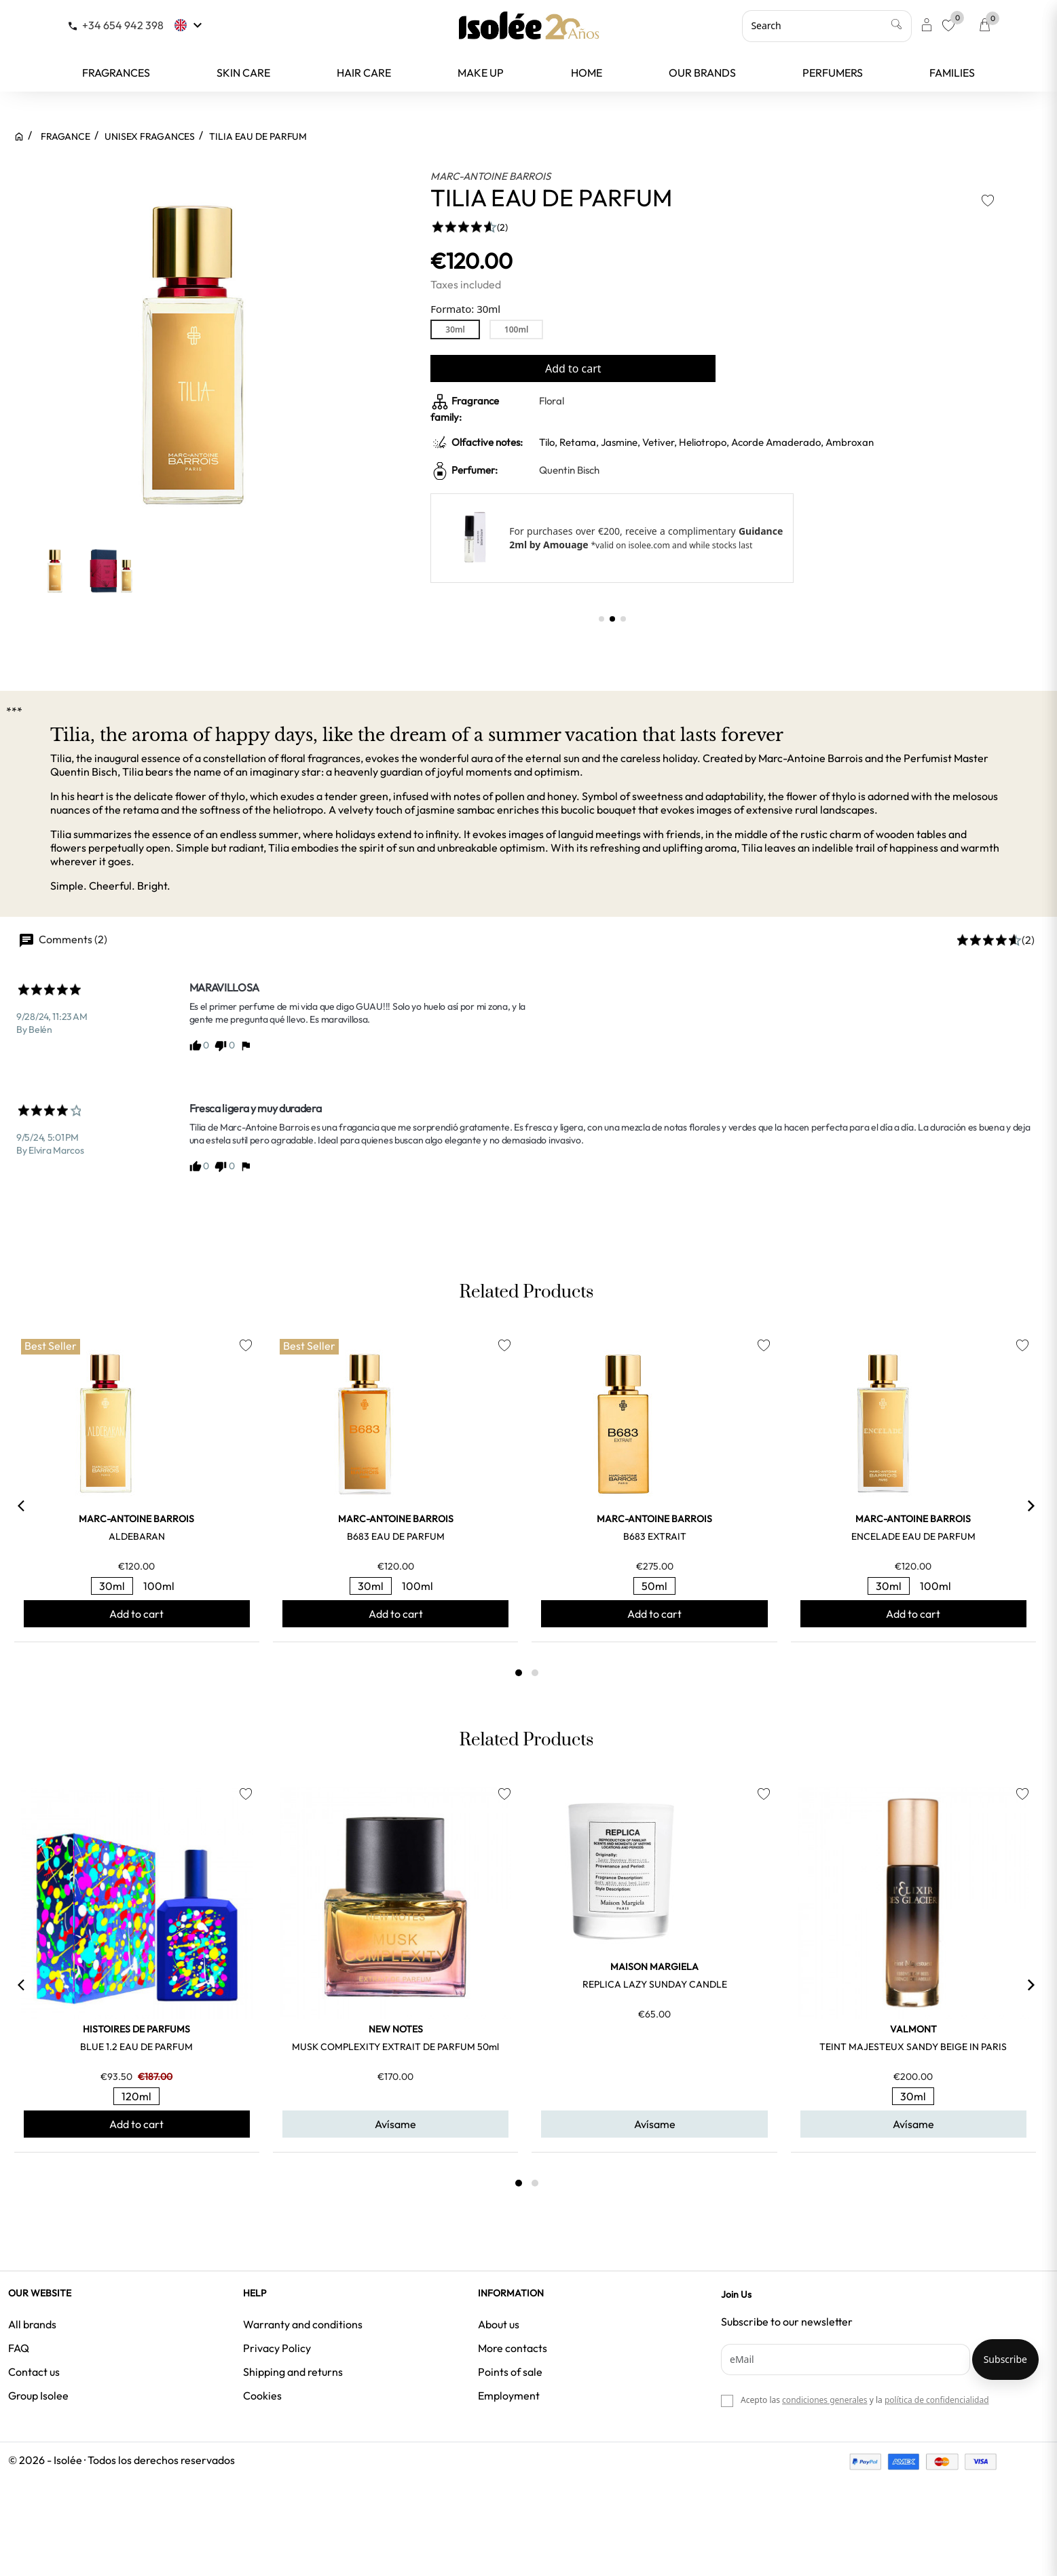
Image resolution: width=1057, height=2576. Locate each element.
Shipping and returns (293, 2372)
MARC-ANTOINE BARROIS (490, 176)
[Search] (827, 25)
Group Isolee (38, 2395)
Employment (509, 2395)
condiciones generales (824, 2400)
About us (498, 2324)
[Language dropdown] (190, 25)
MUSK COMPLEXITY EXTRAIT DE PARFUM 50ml (395, 2047)
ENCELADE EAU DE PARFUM (913, 1536)
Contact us (34, 2372)
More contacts (512, 2348)
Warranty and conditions (303, 2324)
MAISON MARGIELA (654, 1967)
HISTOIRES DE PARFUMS (136, 2029)
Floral (551, 400)
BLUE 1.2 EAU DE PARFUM (136, 2047)
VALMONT (913, 2029)
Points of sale (510, 2372)
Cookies (262, 2395)
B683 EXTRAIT (654, 1536)
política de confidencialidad (937, 2400)
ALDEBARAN (137, 1536)
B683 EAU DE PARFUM (396, 1536)
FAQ (18, 2348)
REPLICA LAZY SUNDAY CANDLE (654, 1984)
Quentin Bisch (569, 469)
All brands (32, 2324)
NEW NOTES (396, 2029)
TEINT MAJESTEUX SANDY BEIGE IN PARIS (913, 2047)
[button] (601, 619)
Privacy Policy (277, 2348)
